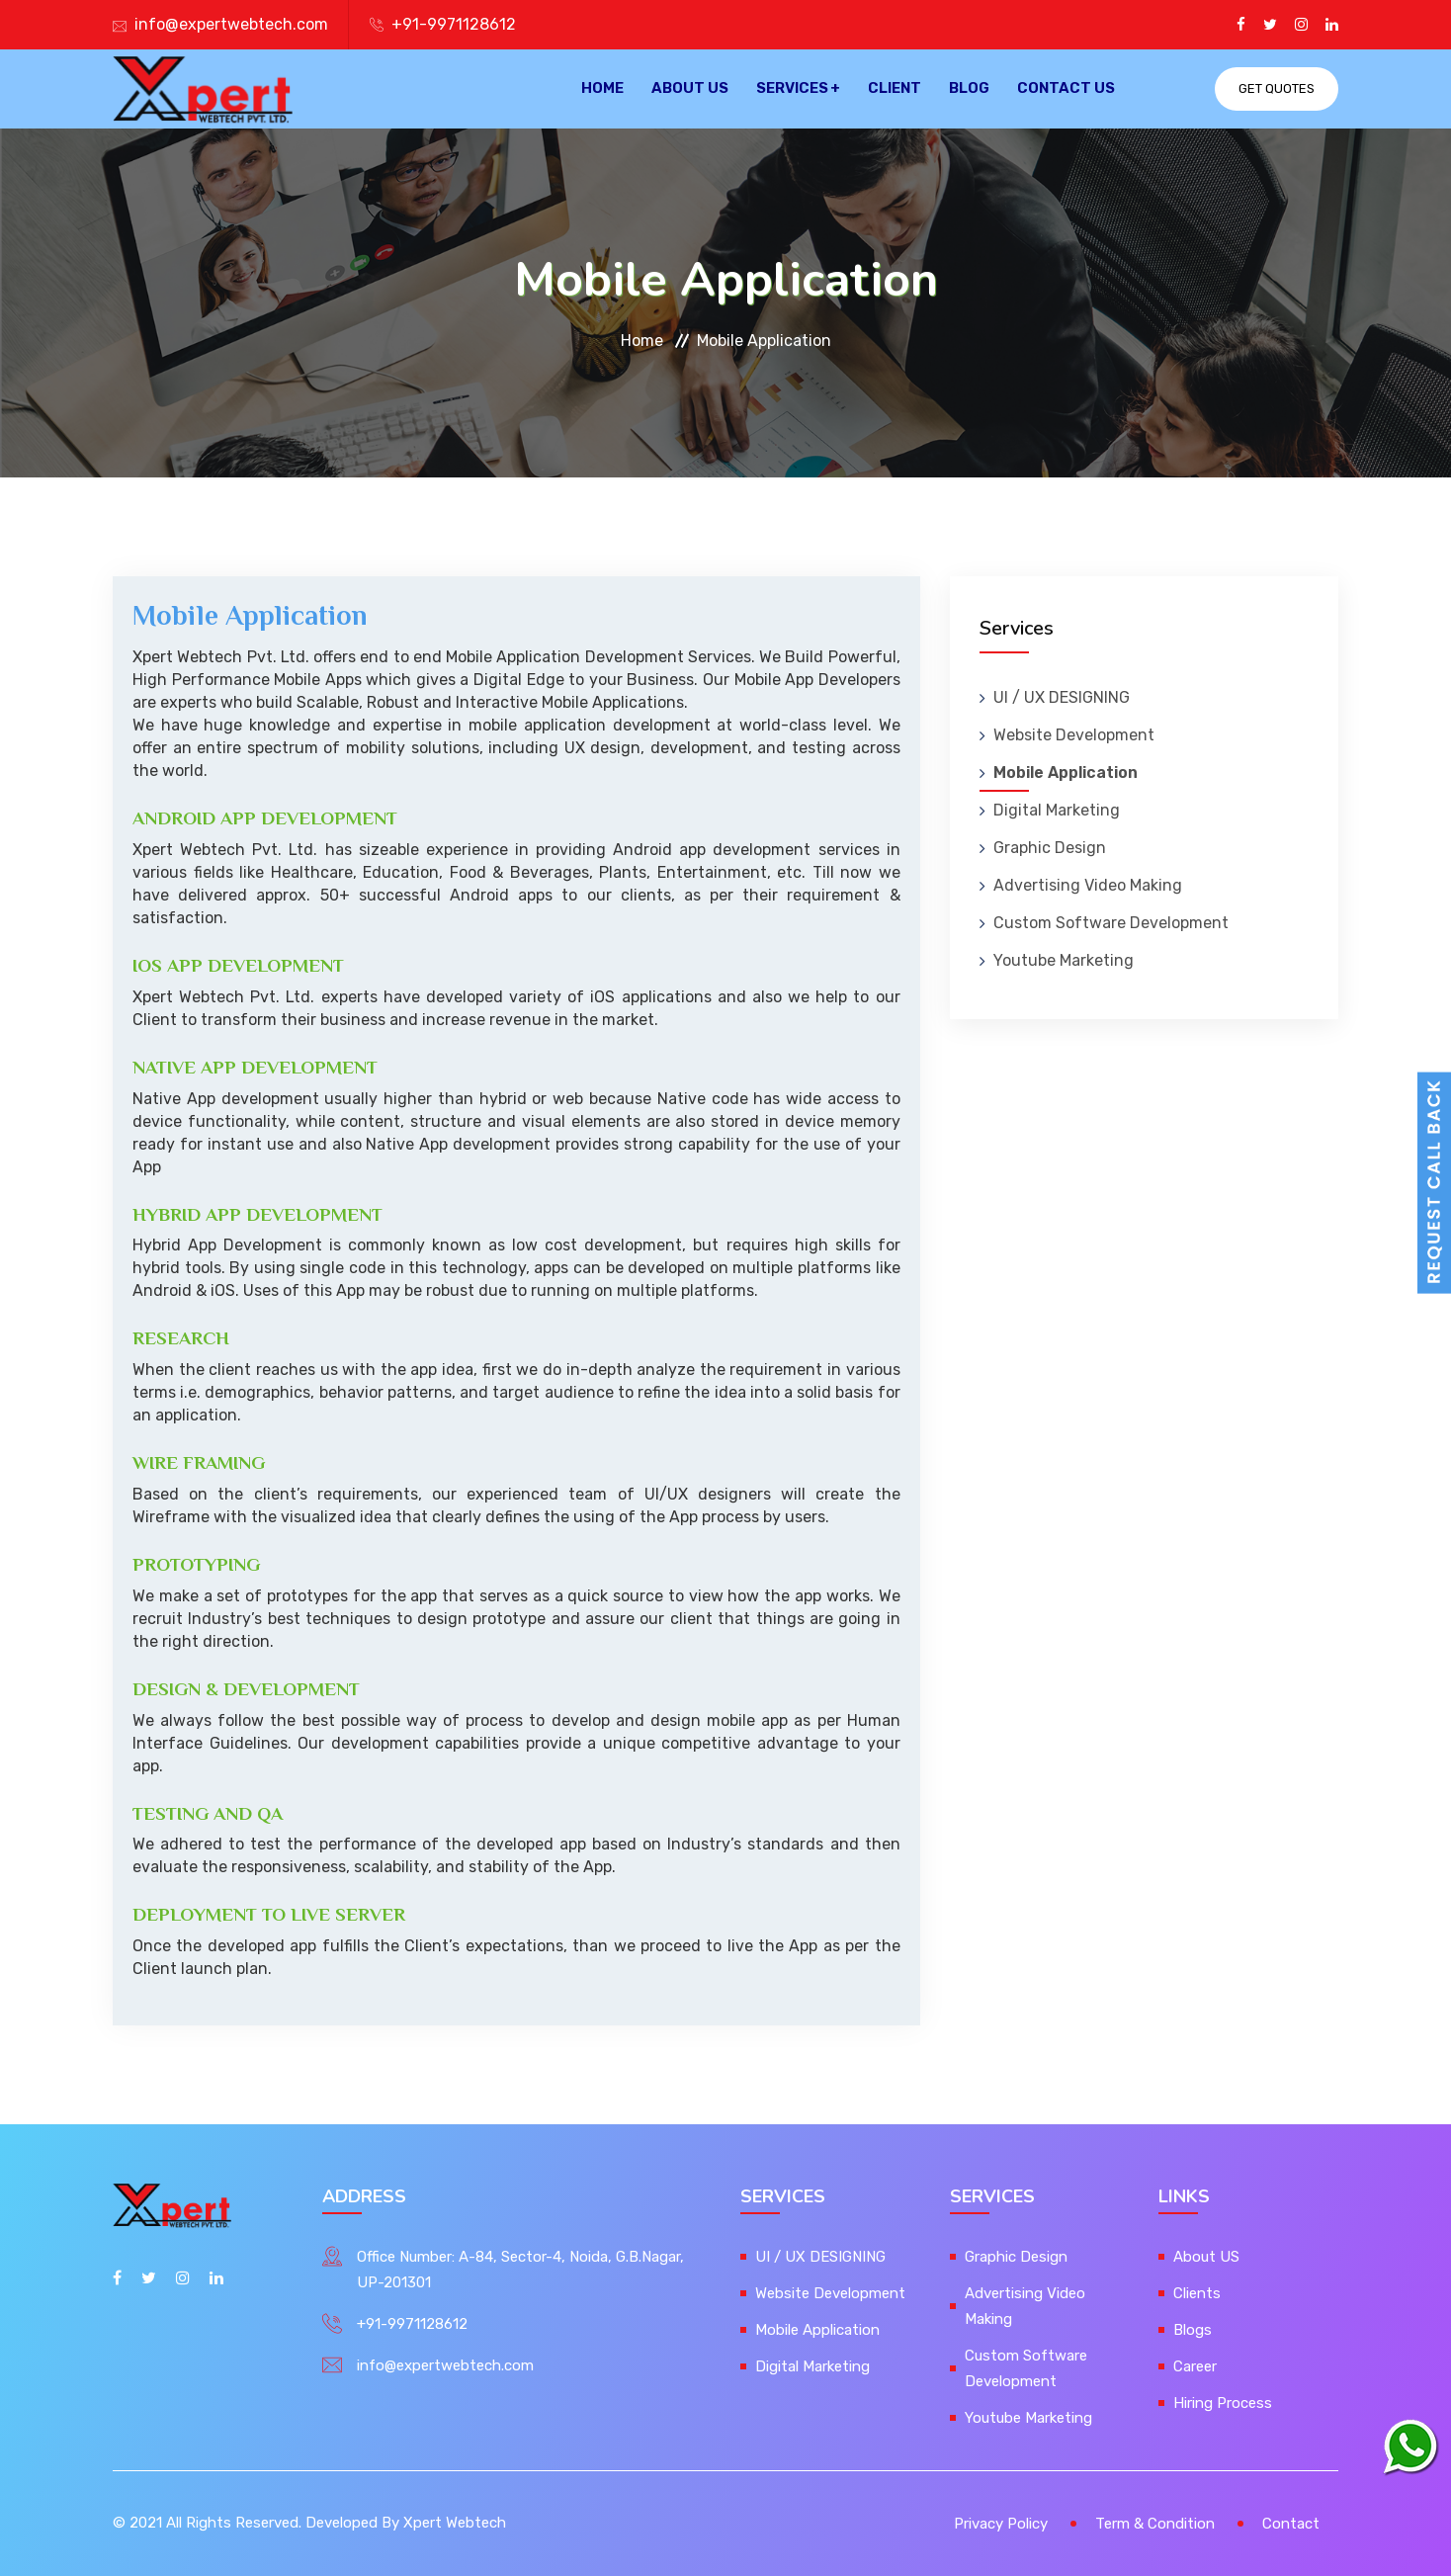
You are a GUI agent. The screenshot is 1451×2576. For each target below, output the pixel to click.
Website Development (1073, 735)
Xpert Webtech (454, 2523)
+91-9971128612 (453, 24)
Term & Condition (1155, 2524)
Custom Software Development (1111, 922)
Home (602, 89)
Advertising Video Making (1087, 885)
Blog (969, 89)
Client (894, 89)
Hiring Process (1222, 2403)
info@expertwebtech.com (231, 24)
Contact (1291, 2524)
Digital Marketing (1056, 810)
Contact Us (1066, 89)
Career (1195, 2366)
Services (792, 89)
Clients (1197, 2293)
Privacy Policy (1001, 2524)
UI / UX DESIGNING (1061, 697)
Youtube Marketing (1063, 960)
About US (689, 89)
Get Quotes (1276, 88)
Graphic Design (1049, 847)
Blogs (1192, 2330)
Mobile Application (1065, 772)
